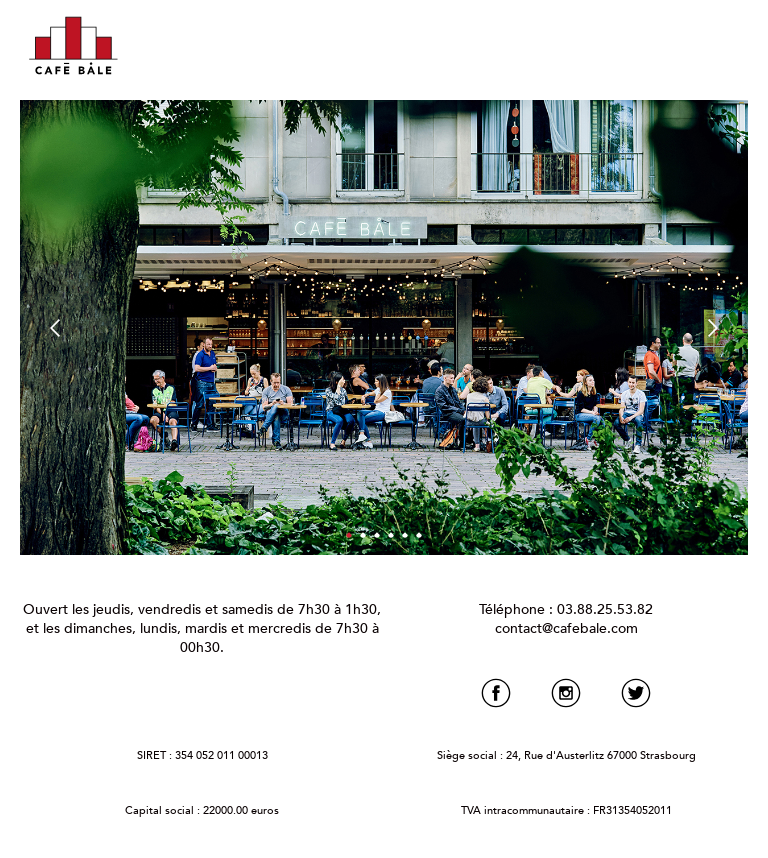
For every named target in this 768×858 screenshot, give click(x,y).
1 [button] (348, 535)
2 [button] (362, 535)
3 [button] (376, 535)
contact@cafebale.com (566, 628)
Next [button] (727, 327)
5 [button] (404, 535)
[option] (384, 327)
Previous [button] (40, 327)
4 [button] (390, 535)
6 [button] (418, 535)
